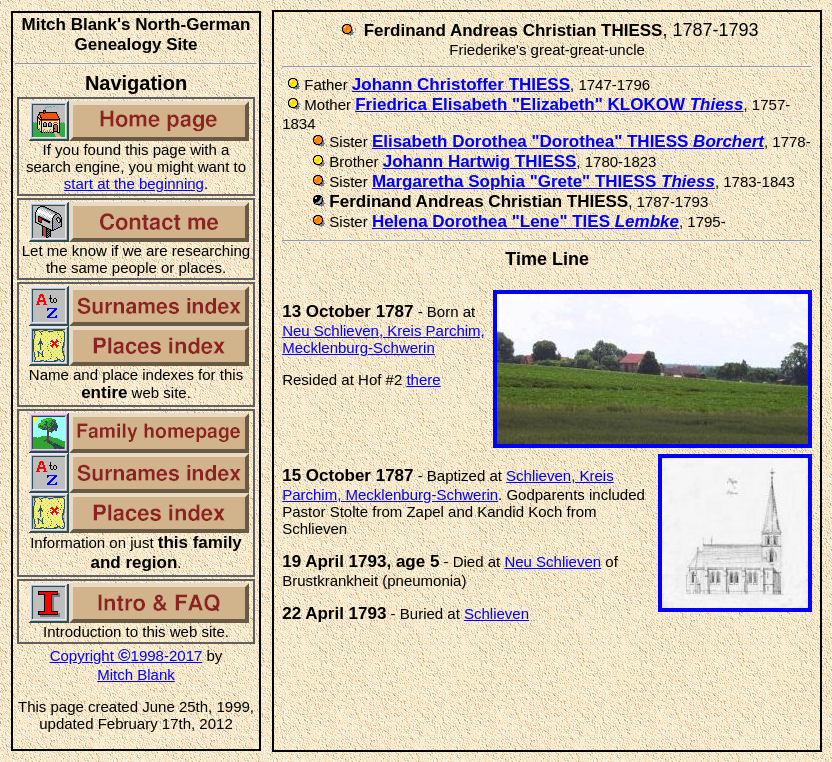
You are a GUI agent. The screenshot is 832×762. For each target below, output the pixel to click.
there (423, 379)
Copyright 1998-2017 (126, 655)
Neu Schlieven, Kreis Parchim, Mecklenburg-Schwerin (383, 339)
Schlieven (496, 613)
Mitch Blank (136, 674)
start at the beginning (134, 183)
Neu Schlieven (552, 561)
